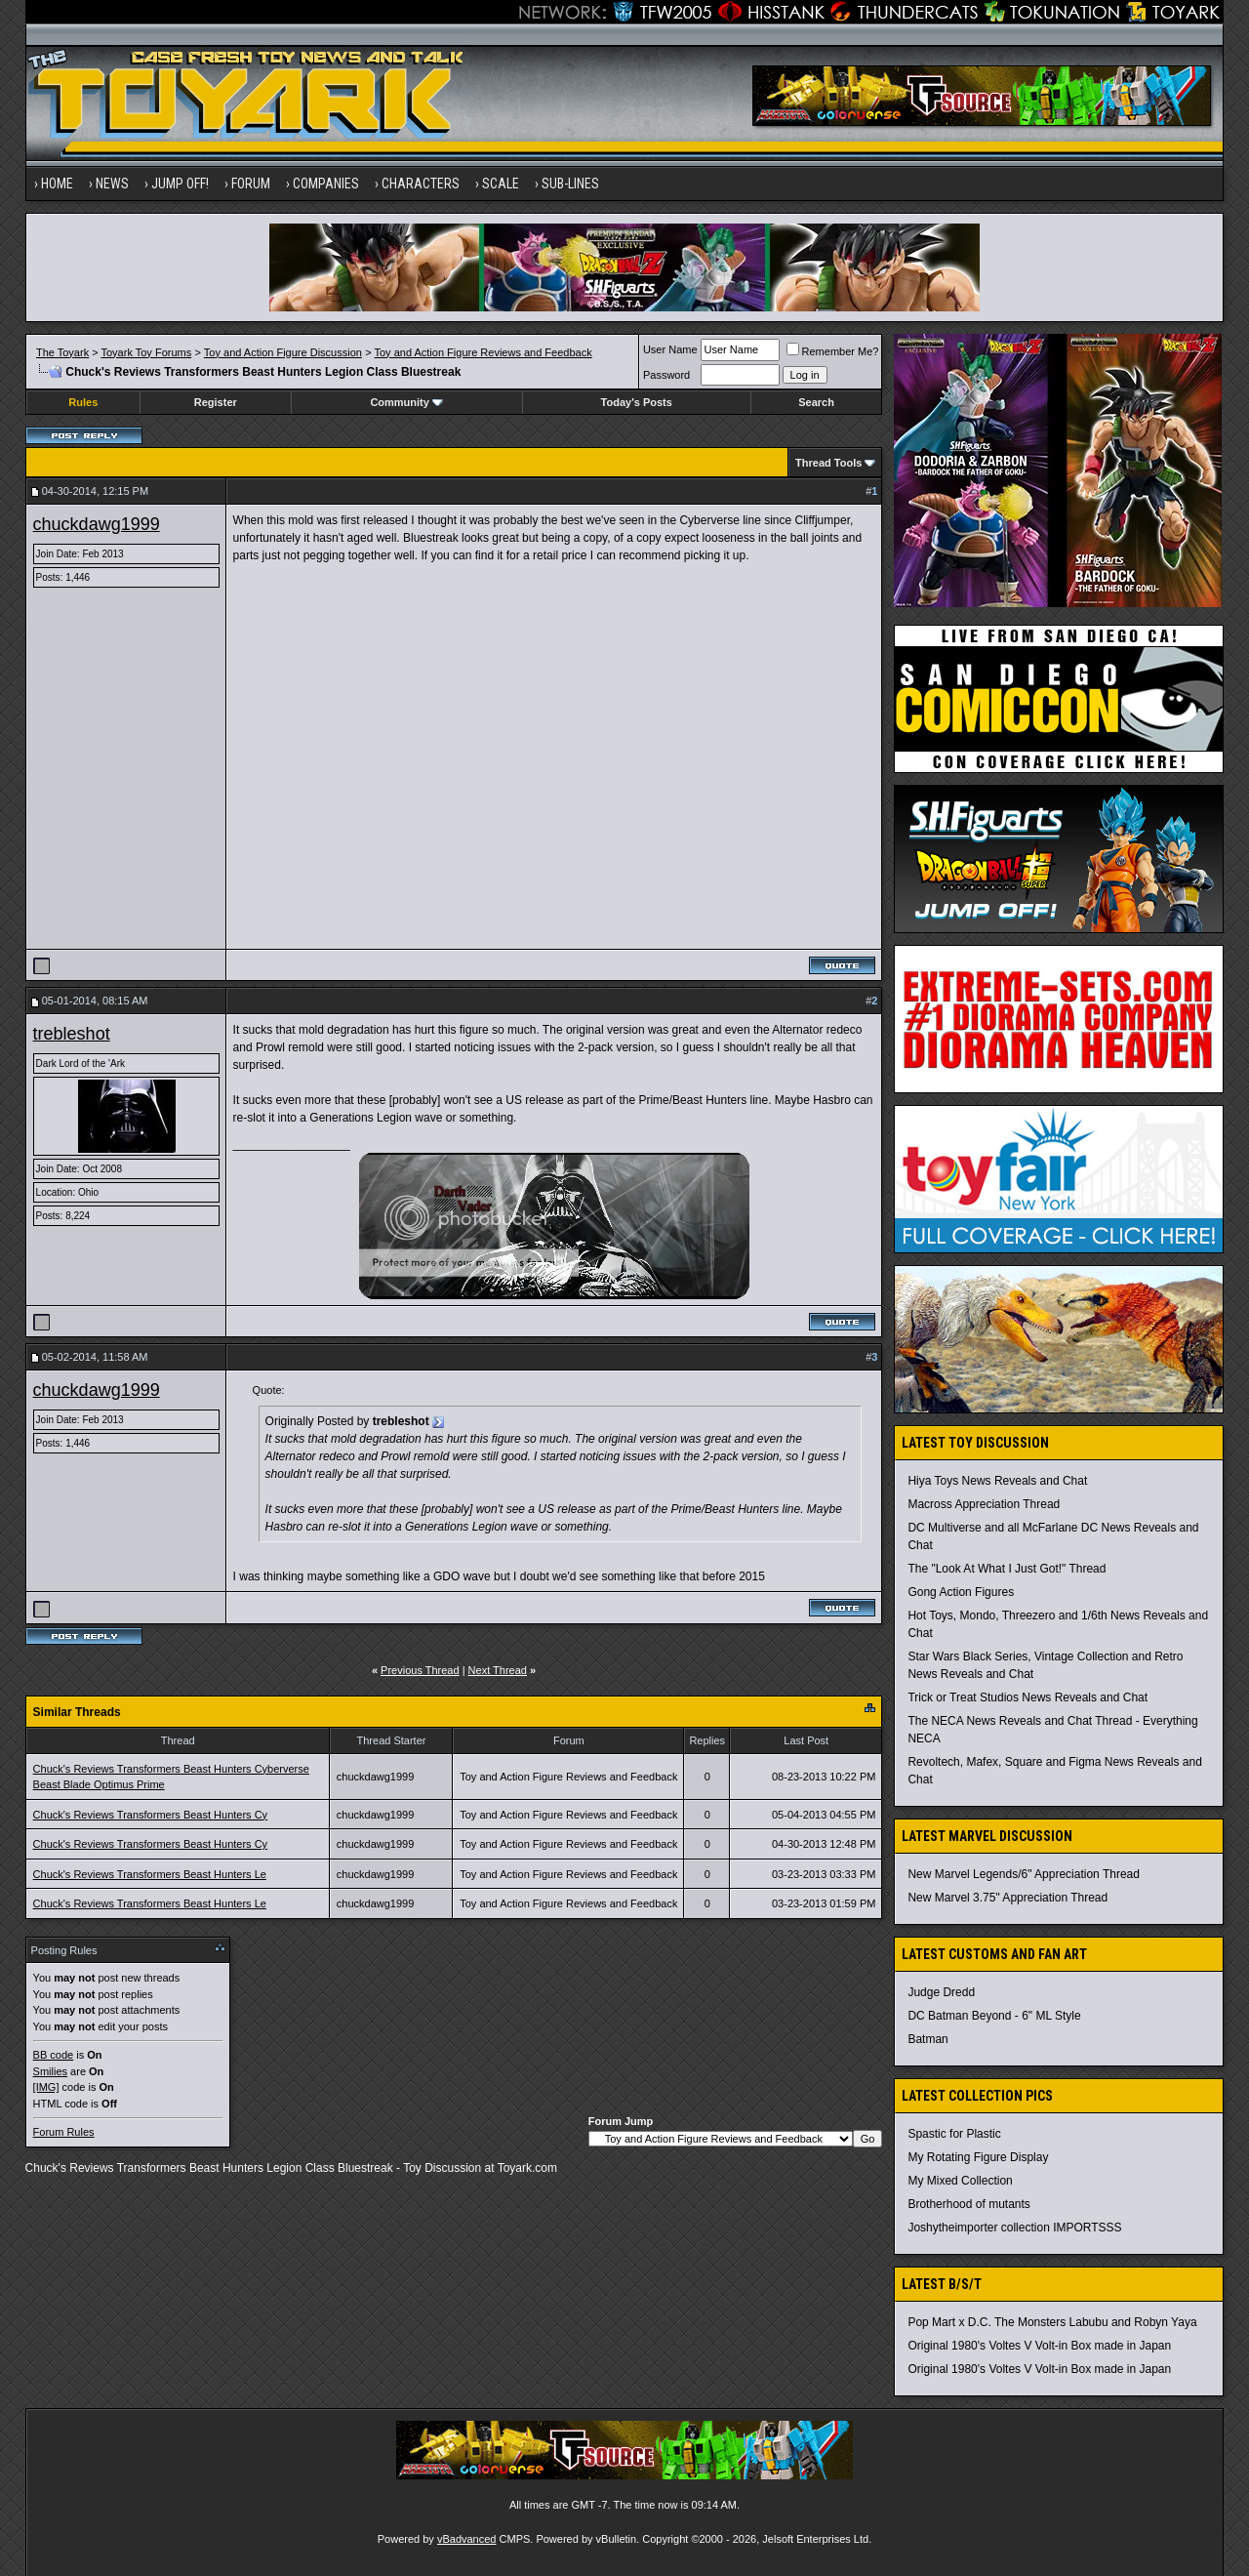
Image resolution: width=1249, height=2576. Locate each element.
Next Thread (497, 1670)
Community (406, 402)
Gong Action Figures (960, 1592)
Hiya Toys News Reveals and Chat (997, 1481)
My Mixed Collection (959, 2181)
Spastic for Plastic (953, 2134)
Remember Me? (832, 351)
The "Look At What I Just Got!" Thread (1006, 1568)
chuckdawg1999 (96, 524)
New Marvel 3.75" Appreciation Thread (1007, 1897)
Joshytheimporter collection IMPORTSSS (1014, 2227)
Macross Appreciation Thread (983, 1504)
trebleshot (71, 1033)
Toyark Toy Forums (146, 352)
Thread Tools (828, 463)
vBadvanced (467, 2539)
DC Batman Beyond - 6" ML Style (993, 2016)
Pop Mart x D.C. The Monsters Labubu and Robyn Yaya (1051, 2322)
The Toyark (62, 352)
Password (666, 375)
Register (215, 402)
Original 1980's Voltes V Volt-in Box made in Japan (1039, 2345)
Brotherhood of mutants (968, 2204)
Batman (927, 2039)
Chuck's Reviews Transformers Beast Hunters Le (149, 1874)
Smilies (50, 2071)
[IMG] (46, 2087)
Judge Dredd (941, 1992)
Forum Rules (64, 2132)
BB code (53, 2055)
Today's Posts (636, 402)
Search (816, 402)
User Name (670, 349)
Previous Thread (420, 1670)
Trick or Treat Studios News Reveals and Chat (1027, 1697)
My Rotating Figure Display (977, 2157)
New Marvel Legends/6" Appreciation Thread (1023, 1874)
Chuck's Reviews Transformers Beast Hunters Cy (150, 1814)
